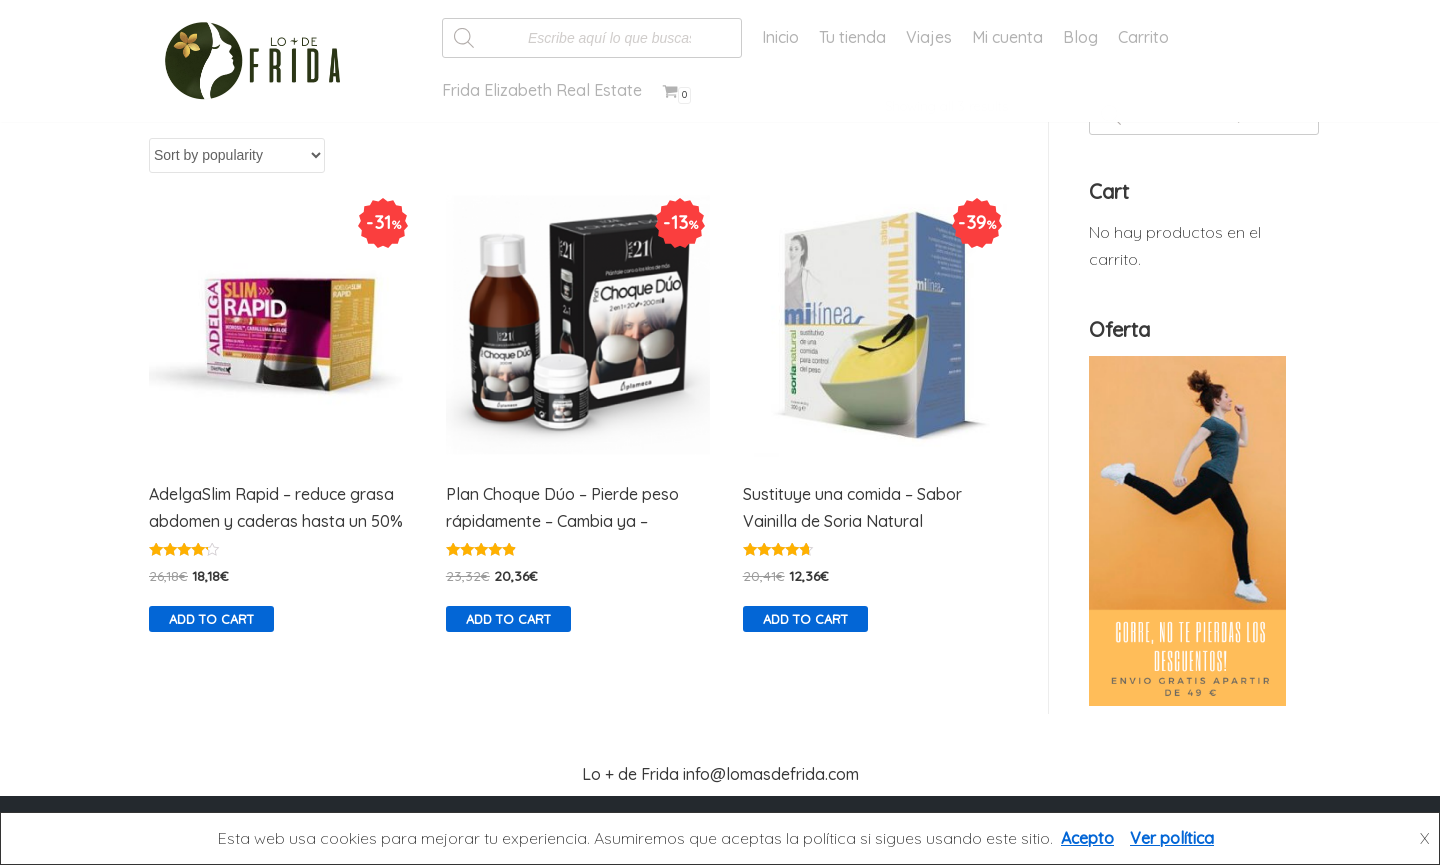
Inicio (780, 37)
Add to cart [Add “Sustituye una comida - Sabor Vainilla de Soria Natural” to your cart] (805, 619)
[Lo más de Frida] (259, 61)
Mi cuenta (1007, 37)
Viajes (929, 37)
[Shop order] (237, 155)
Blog (1080, 37)
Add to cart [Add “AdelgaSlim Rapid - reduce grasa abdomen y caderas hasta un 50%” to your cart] (211, 619)
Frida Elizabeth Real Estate (542, 90)
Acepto (1087, 838)
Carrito (1143, 37)
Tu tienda (852, 37)
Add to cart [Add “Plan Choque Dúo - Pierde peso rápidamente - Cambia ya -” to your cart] (508, 619)
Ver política (1172, 838)
